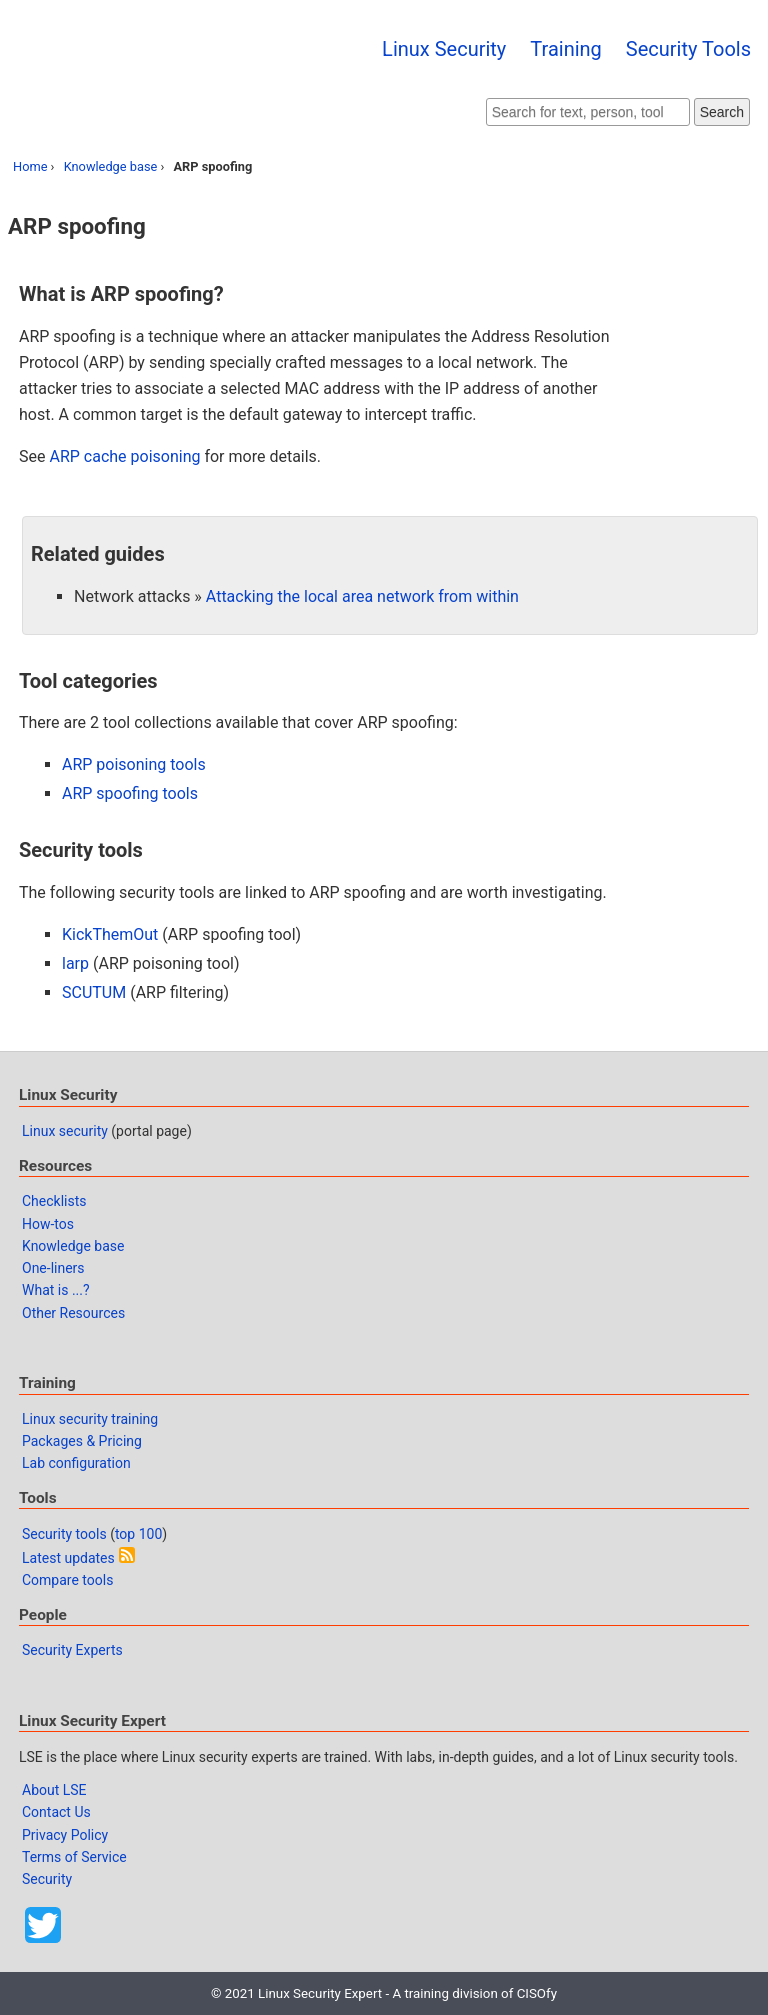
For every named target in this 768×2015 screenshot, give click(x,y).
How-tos (48, 1224)
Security (47, 1879)
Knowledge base (111, 166)
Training (566, 49)
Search (722, 112)
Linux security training (90, 1419)
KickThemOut (110, 934)
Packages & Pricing (82, 1441)
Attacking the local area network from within (362, 596)
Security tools (64, 1534)
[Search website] (588, 112)
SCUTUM (94, 992)
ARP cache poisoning (124, 456)
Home (30, 166)
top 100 (138, 1534)
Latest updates (68, 1558)
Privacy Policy (65, 1835)
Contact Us (56, 1812)
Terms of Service (74, 1857)
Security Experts (72, 1650)
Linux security (65, 1131)
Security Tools (688, 49)
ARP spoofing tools (130, 793)
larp (75, 963)
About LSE (54, 1790)
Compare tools (67, 1580)
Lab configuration (76, 1463)
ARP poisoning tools (134, 764)
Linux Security (444, 49)
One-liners (53, 1268)
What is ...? (56, 1290)
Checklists (54, 1201)
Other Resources (73, 1313)
